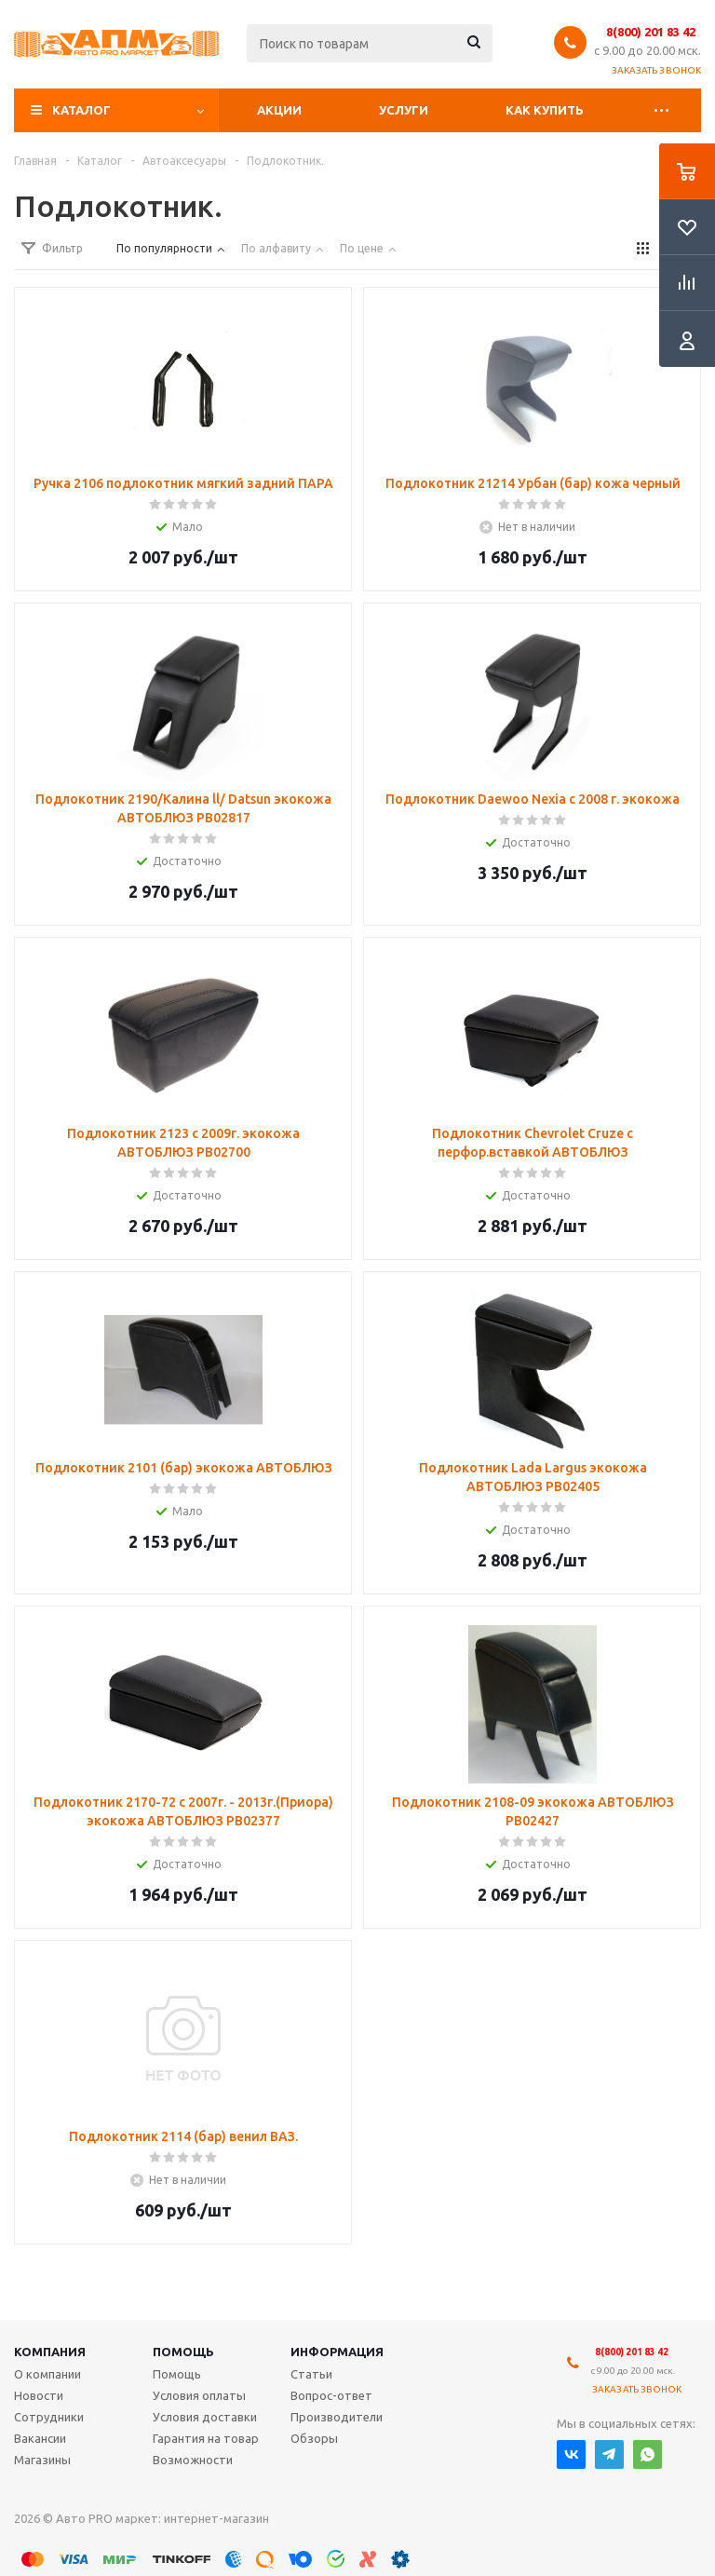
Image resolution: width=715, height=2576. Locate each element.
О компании (47, 2373)
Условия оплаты (199, 2395)
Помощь (183, 2351)
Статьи (311, 2373)
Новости (38, 2395)
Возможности (193, 2459)
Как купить (545, 109)
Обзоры (314, 2438)
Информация (337, 2351)
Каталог (81, 109)
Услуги (403, 109)
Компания (50, 2351)
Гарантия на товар (206, 2438)
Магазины (42, 2459)
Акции (279, 109)
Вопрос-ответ (331, 2395)
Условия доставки (205, 2416)
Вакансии (40, 2438)
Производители (336, 2416)
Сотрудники (49, 2416)
